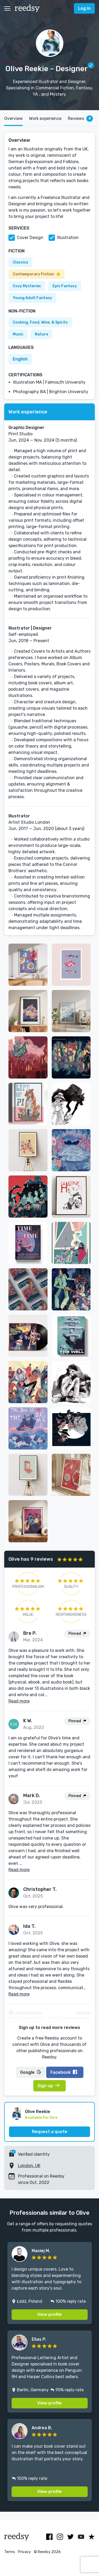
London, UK (29, 2165)
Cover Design (30, 237)
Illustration (68, 237)
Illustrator (19, 815)
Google (30, 2072)
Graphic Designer (26, 427)
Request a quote (49, 2131)
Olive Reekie (37, 2111)
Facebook (63, 2072)
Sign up (48, 2086)
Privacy (24, 2552)
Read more (19, 1701)
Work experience (45, 118)
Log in (84, 8)
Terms (9, 2552)
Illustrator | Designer (30, 628)
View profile (49, 2314)
